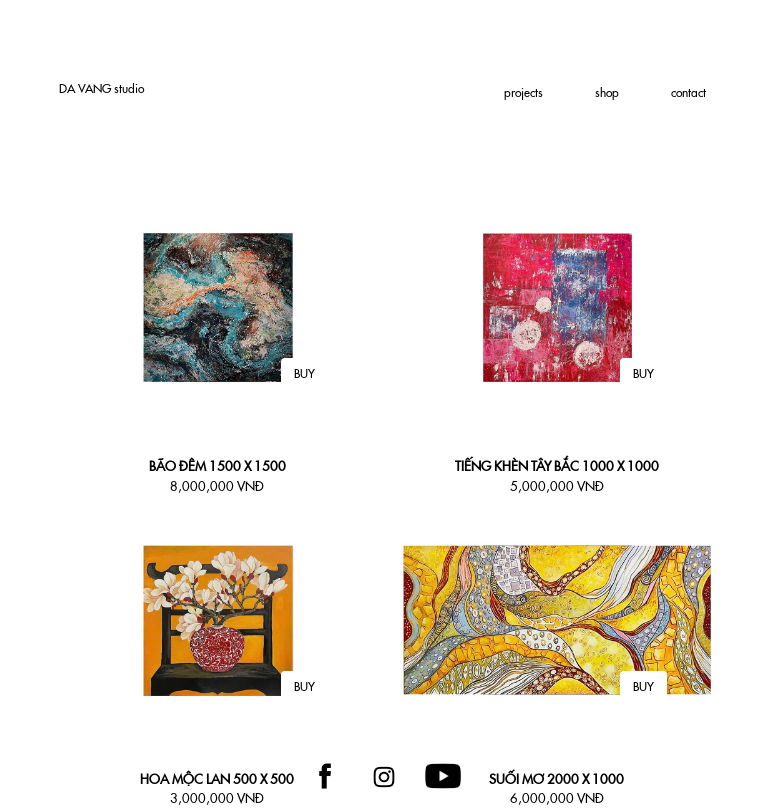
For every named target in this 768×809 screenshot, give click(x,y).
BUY (304, 374)
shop (607, 93)
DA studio (101, 89)
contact (688, 93)
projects (523, 93)
